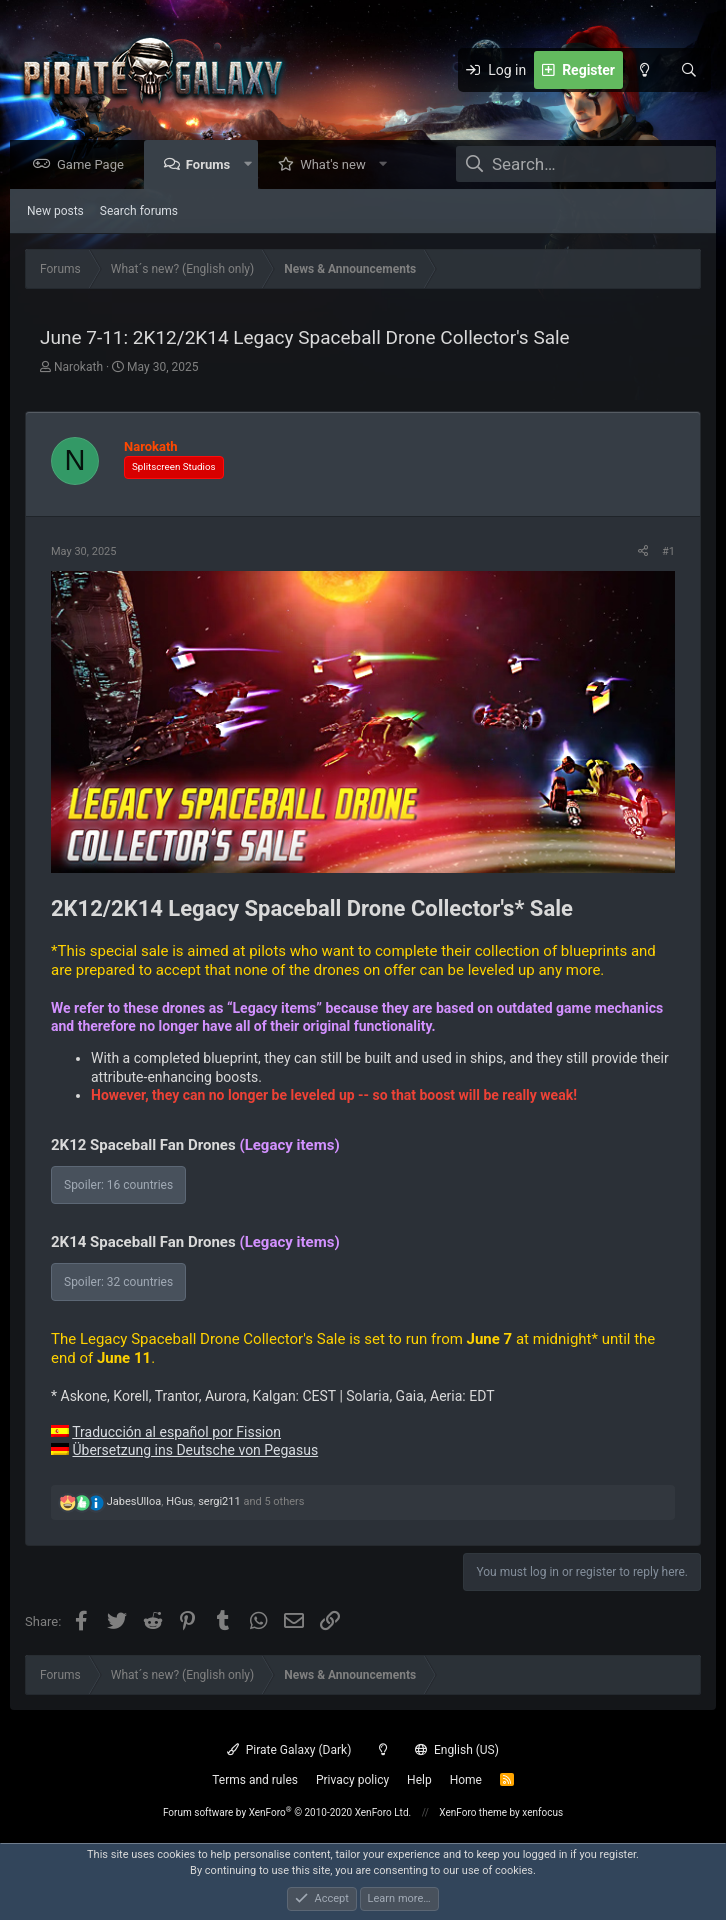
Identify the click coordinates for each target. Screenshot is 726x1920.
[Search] (689, 70)
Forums (213, 165)
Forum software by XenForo (287, 1812)
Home (466, 1780)
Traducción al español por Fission (176, 1433)
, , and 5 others (206, 1502)
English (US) (457, 1750)
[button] (252, 165)
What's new (338, 165)
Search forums (139, 212)
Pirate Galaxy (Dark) (289, 1750)
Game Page (95, 165)
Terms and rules (255, 1780)
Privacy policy (352, 1780)
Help (419, 1780)
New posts (55, 212)
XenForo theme (473, 1812)
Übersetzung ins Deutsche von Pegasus (195, 1451)
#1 (668, 552)
